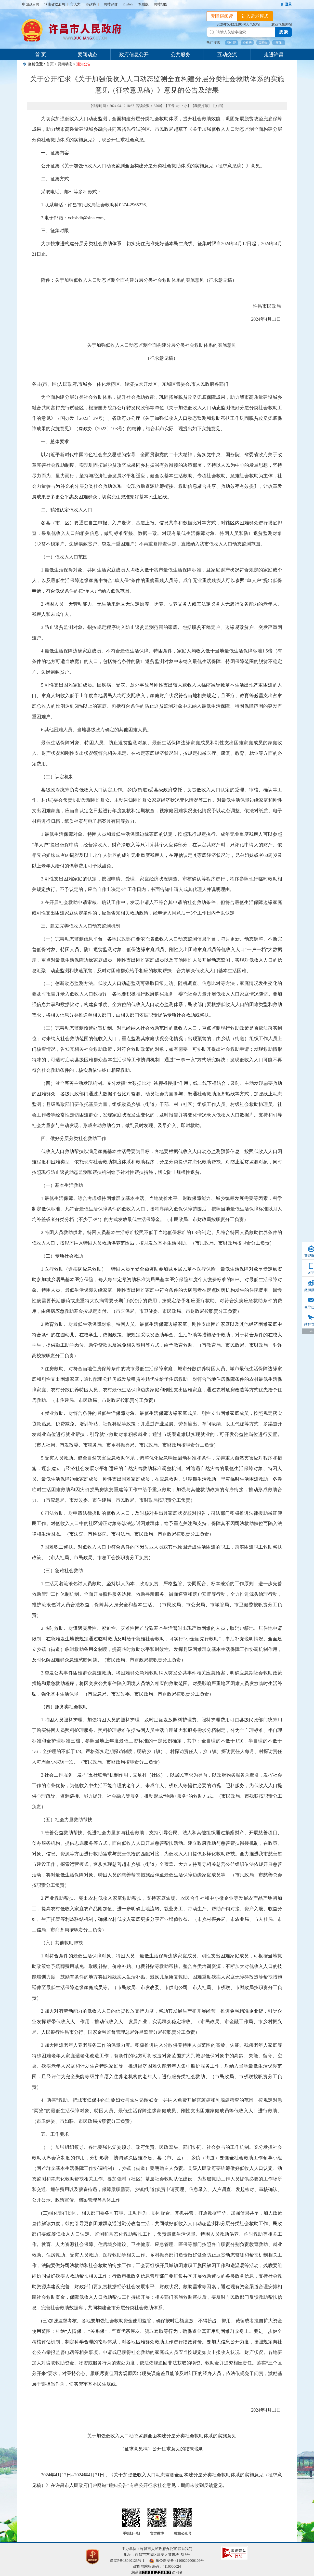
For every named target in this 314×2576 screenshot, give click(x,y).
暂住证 (231, 42)
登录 (288, 4)
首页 (50, 64)
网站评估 (111, 4)
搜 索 (283, 32)
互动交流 (227, 54)
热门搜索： (215, 42)
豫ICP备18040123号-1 (127, 2561)
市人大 (75, 4)
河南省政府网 (54, 4)
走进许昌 (274, 54)
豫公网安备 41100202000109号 (176, 2561)
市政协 (91, 4)
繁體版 (143, 4)
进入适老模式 (255, 16)
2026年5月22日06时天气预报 (238, 24)
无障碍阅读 (222, 16)
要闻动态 (87, 54)
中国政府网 (30, 4)
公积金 (263, 42)
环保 (278, 42)
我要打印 (201, 106)
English (128, 4)
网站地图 (161, 4)
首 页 (40, 54)
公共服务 (180, 54)
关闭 (218, 106)
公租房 (247, 42)
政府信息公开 (134, 54)
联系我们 (185, 2549)
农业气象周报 (281, 24)
